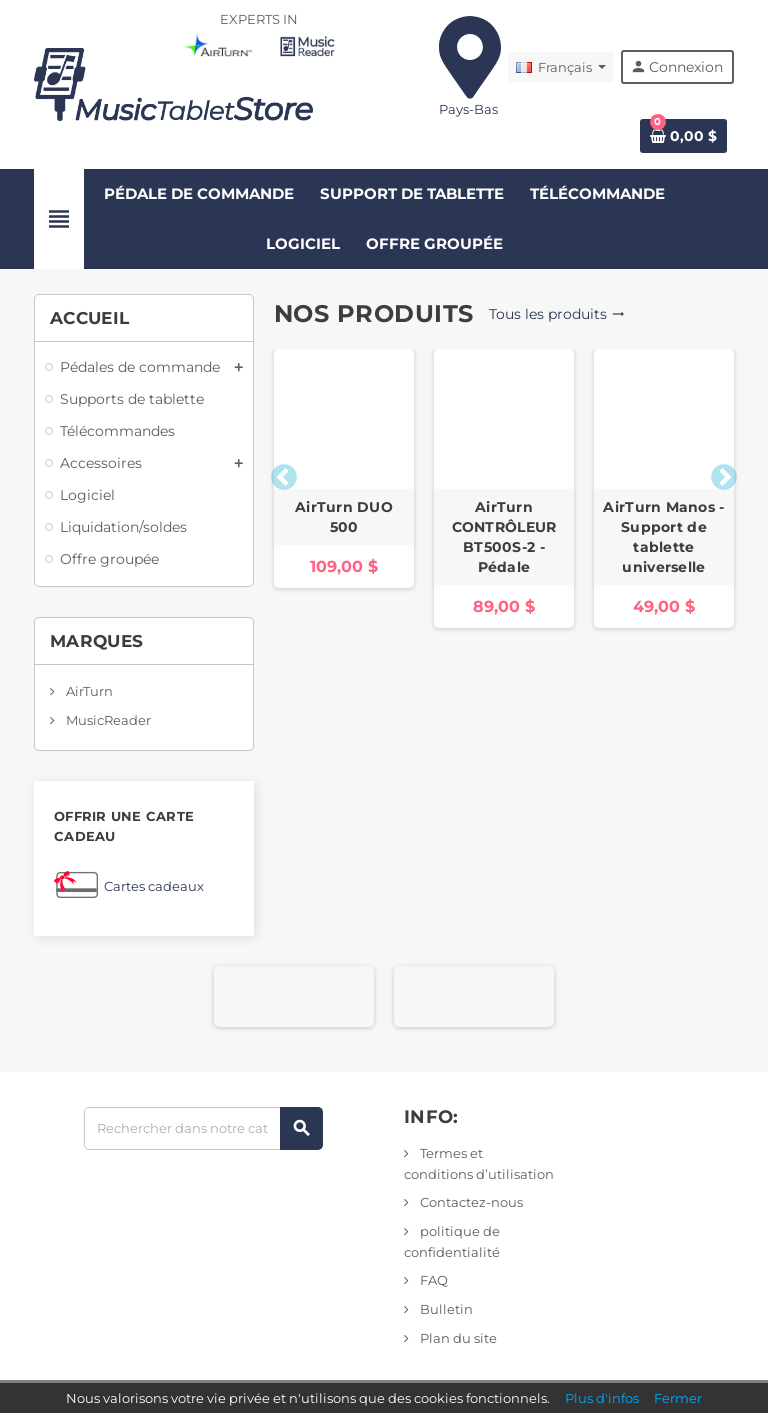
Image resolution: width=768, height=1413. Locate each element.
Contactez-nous (470, 1202)
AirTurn (88, 691)
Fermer (678, 1398)
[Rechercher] (203, 1128)
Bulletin (445, 1309)
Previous (279, 473)
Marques (96, 641)
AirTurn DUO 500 (344, 517)
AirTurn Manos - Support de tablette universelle (663, 537)
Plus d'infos (602, 1398)
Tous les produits (557, 314)
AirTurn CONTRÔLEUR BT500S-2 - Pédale (504, 537)
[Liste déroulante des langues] (561, 67)
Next (719, 473)
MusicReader (107, 720)
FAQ (432, 1280)
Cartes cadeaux (154, 886)
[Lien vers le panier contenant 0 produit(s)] (683, 136)
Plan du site (457, 1338)
